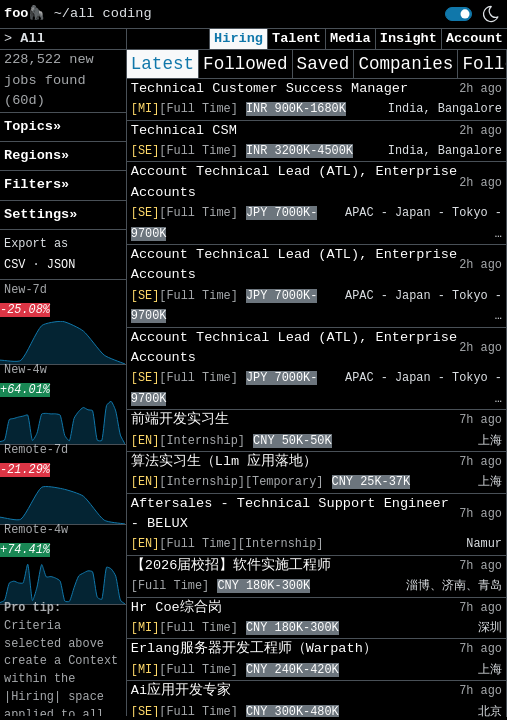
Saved (323, 64)
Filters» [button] (36, 184)
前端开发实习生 (180, 419)
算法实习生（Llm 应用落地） (224, 461)
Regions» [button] (36, 155)
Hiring (238, 38)
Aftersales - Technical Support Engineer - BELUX (290, 513)
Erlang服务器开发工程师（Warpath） (254, 648)
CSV (14, 265)
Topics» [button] (32, 126)
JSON (61, 265)
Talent (296, 38)
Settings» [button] (40, 214)
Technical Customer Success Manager (269, 88)
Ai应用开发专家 (181, 690)
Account (474, 38)
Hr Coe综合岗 (176, 607)
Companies (405, 64)
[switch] (458, 14)
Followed (245, 64)
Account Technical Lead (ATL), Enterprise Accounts (294, 181)
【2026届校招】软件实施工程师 (231, 565)
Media (350, 38)
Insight (408, 38)
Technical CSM (184, 130)
